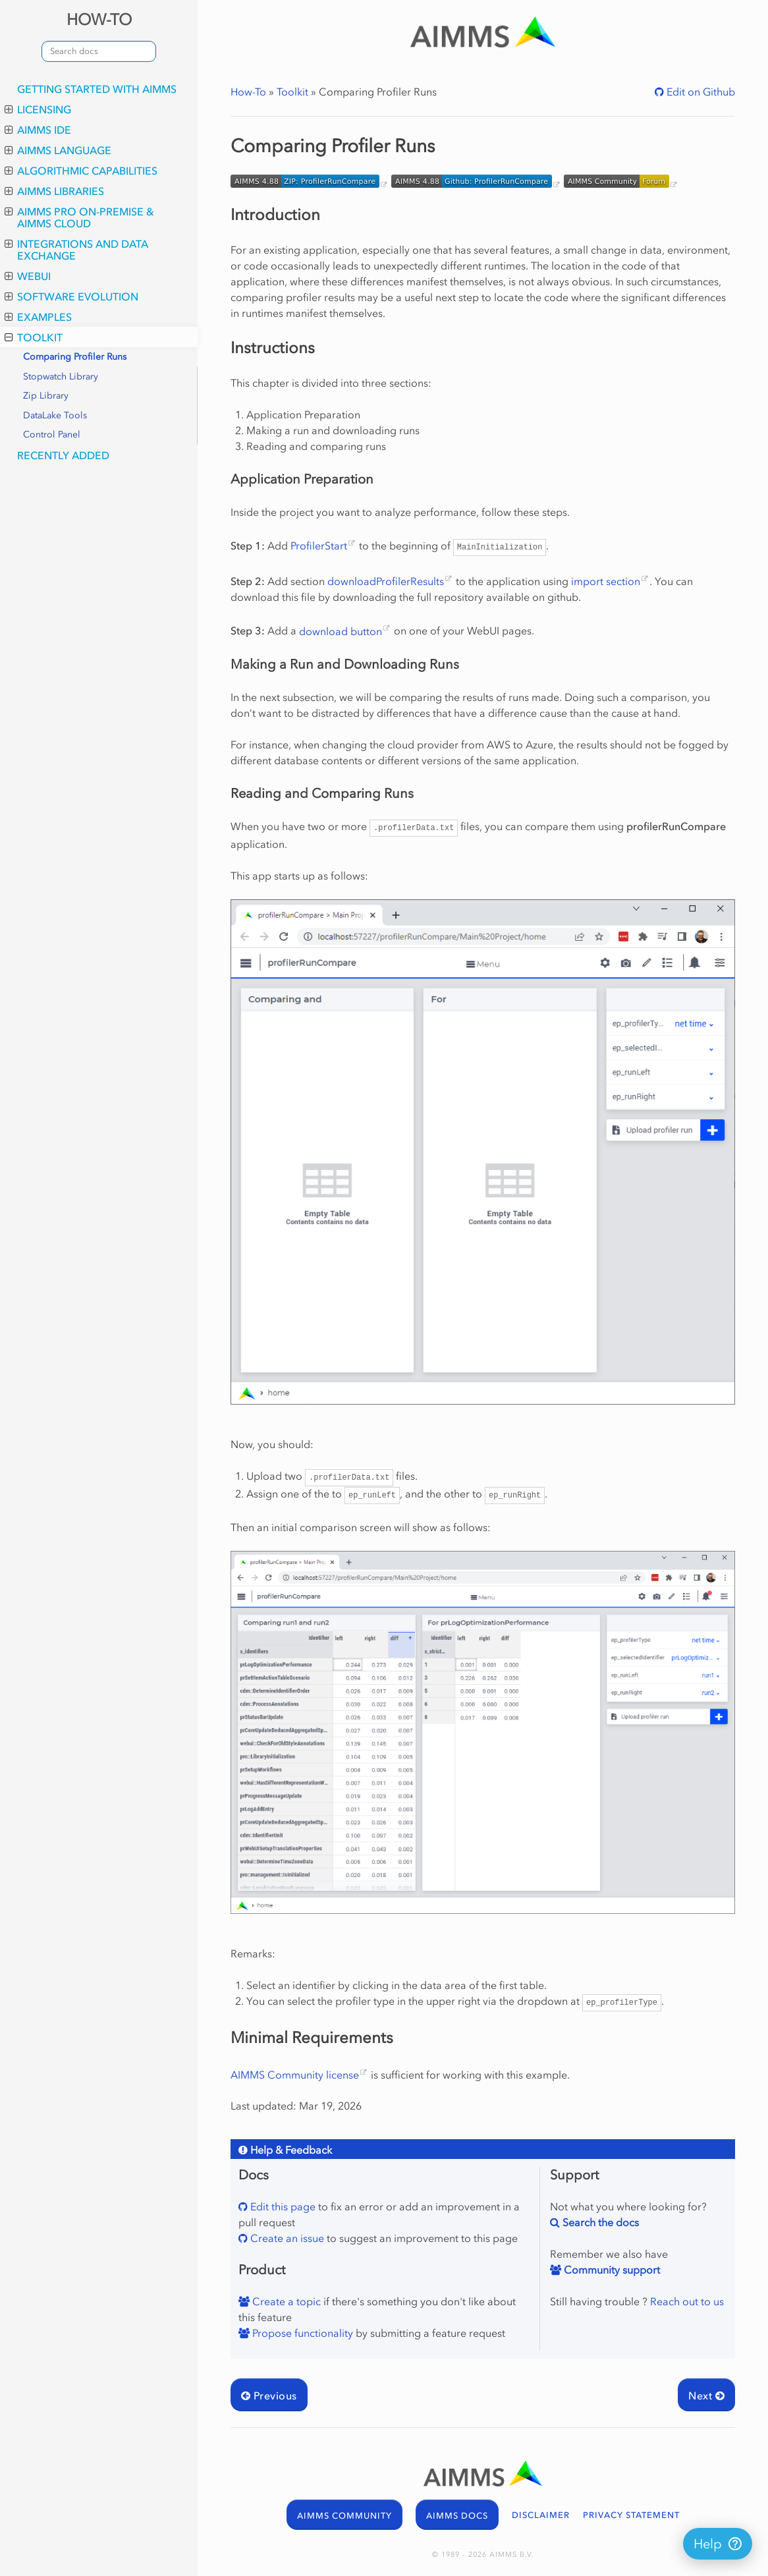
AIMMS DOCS (457, 2516)
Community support (610, 2269)
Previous (269, 2395)
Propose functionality (301, 2333)
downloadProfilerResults (385, 581)
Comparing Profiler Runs (74, 356)
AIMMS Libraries (54, 191)
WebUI (28, 276)
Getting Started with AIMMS (97, 89)
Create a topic (285, 2301)
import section (605, 581)
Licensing (38, 109)
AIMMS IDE (38, 129)
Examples (38, 316)
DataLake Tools (55, 415)
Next (706, 2395)
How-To (248, 91)
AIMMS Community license (295, 2074)
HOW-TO (99, 19)
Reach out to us (687, 2301)
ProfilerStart (318, 545)
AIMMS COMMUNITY (344, 2516)
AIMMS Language (58, 150)
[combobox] (98, 51)
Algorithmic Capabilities (81, 170)
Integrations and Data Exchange (76, 249)
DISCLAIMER (541, 2515)
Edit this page (281, 2206)
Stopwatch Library (60, 376)
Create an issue (286, 2238)
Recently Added (63, 455)
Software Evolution (71, 296)
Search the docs (599, 2222)
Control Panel (51, 434)
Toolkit (34, 337)
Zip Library (46, 395)
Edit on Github (699, 91)
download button (340, 631)
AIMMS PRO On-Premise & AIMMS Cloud (79, 217)
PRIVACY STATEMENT (631, 2515)
